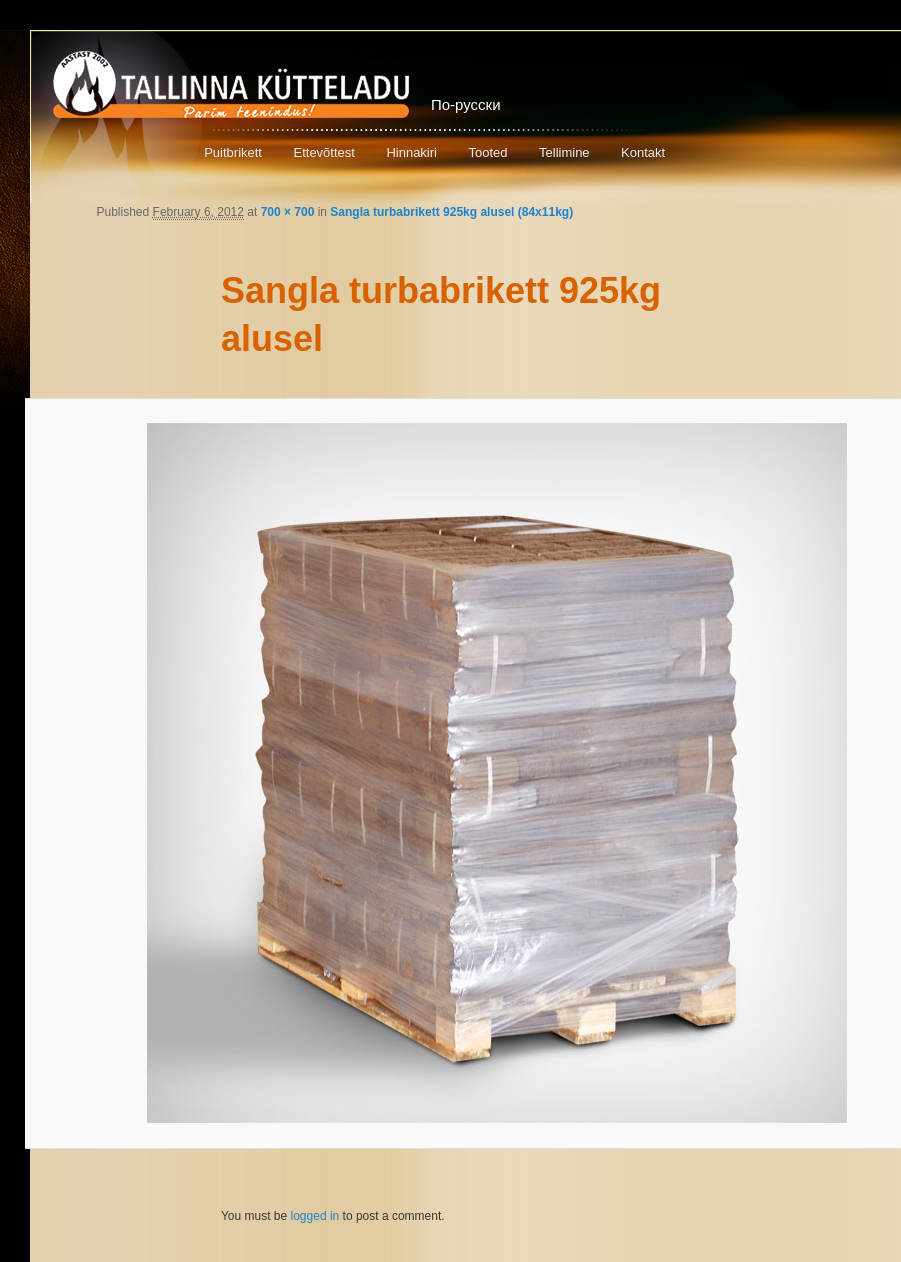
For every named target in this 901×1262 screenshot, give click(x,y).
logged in (315, 1216)
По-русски (466, 104)
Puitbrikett (233, 152)
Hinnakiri (411, 152)
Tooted (487, 152)
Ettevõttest (323, 152)
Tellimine (564, 152)
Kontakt (643, 152)
